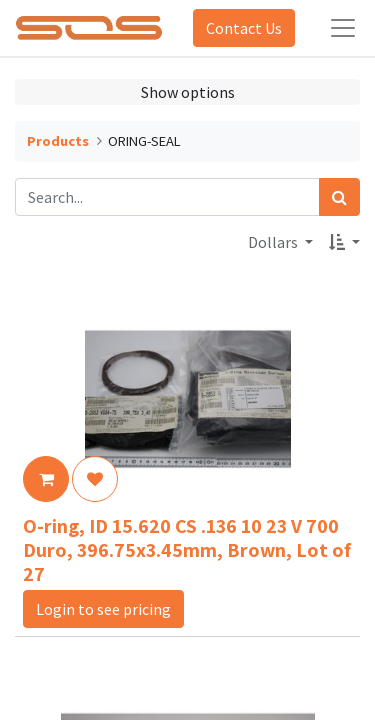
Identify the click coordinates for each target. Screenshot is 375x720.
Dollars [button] (274, 242)
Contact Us (244, 28)
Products (58, 141)
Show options (188, 92)
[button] (344, 242)
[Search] (339, 197)
